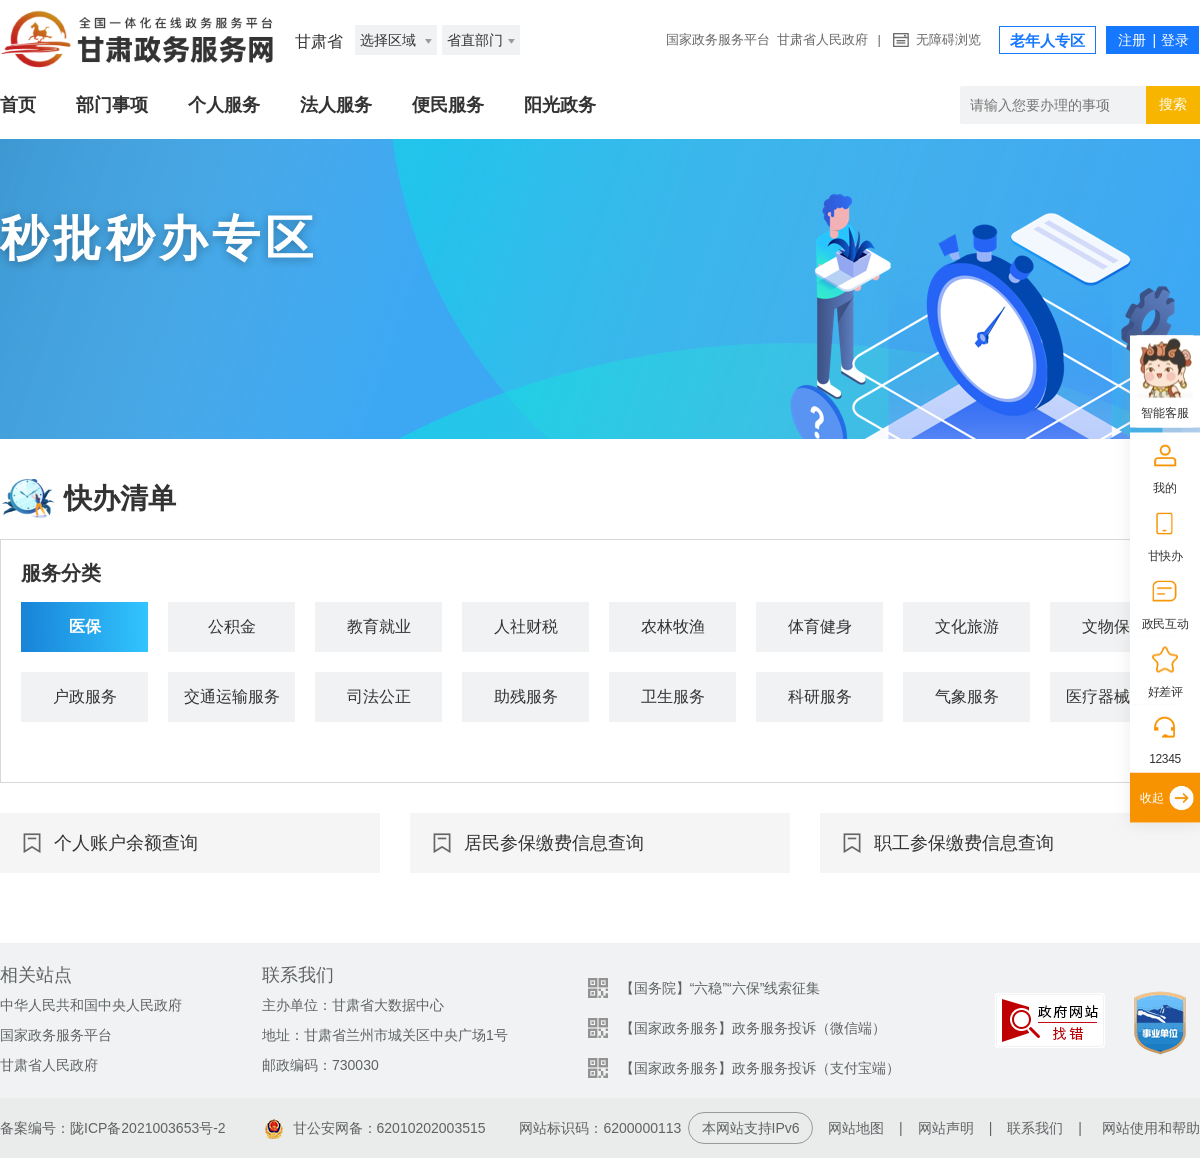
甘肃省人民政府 (822, 39)
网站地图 (856, 1128)
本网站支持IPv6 (751, 1128)
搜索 (1173, 104)
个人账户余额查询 (126, 843)
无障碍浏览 (948, 39)
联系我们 (1035, 1128)
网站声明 (946, 1128)
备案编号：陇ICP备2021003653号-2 (113, 1128)
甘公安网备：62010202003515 (375, 1128)
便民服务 (448, 105)
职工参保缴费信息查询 (964, 843)
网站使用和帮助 (1151, 1128)
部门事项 (112, 105)
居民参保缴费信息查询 (554, 843)
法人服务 (336, 105)
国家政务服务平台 (718, 39)
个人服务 (224, 105)
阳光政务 (560, 105)
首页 (18, 105)
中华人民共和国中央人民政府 (91, 1005)
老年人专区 (1047, 40)
